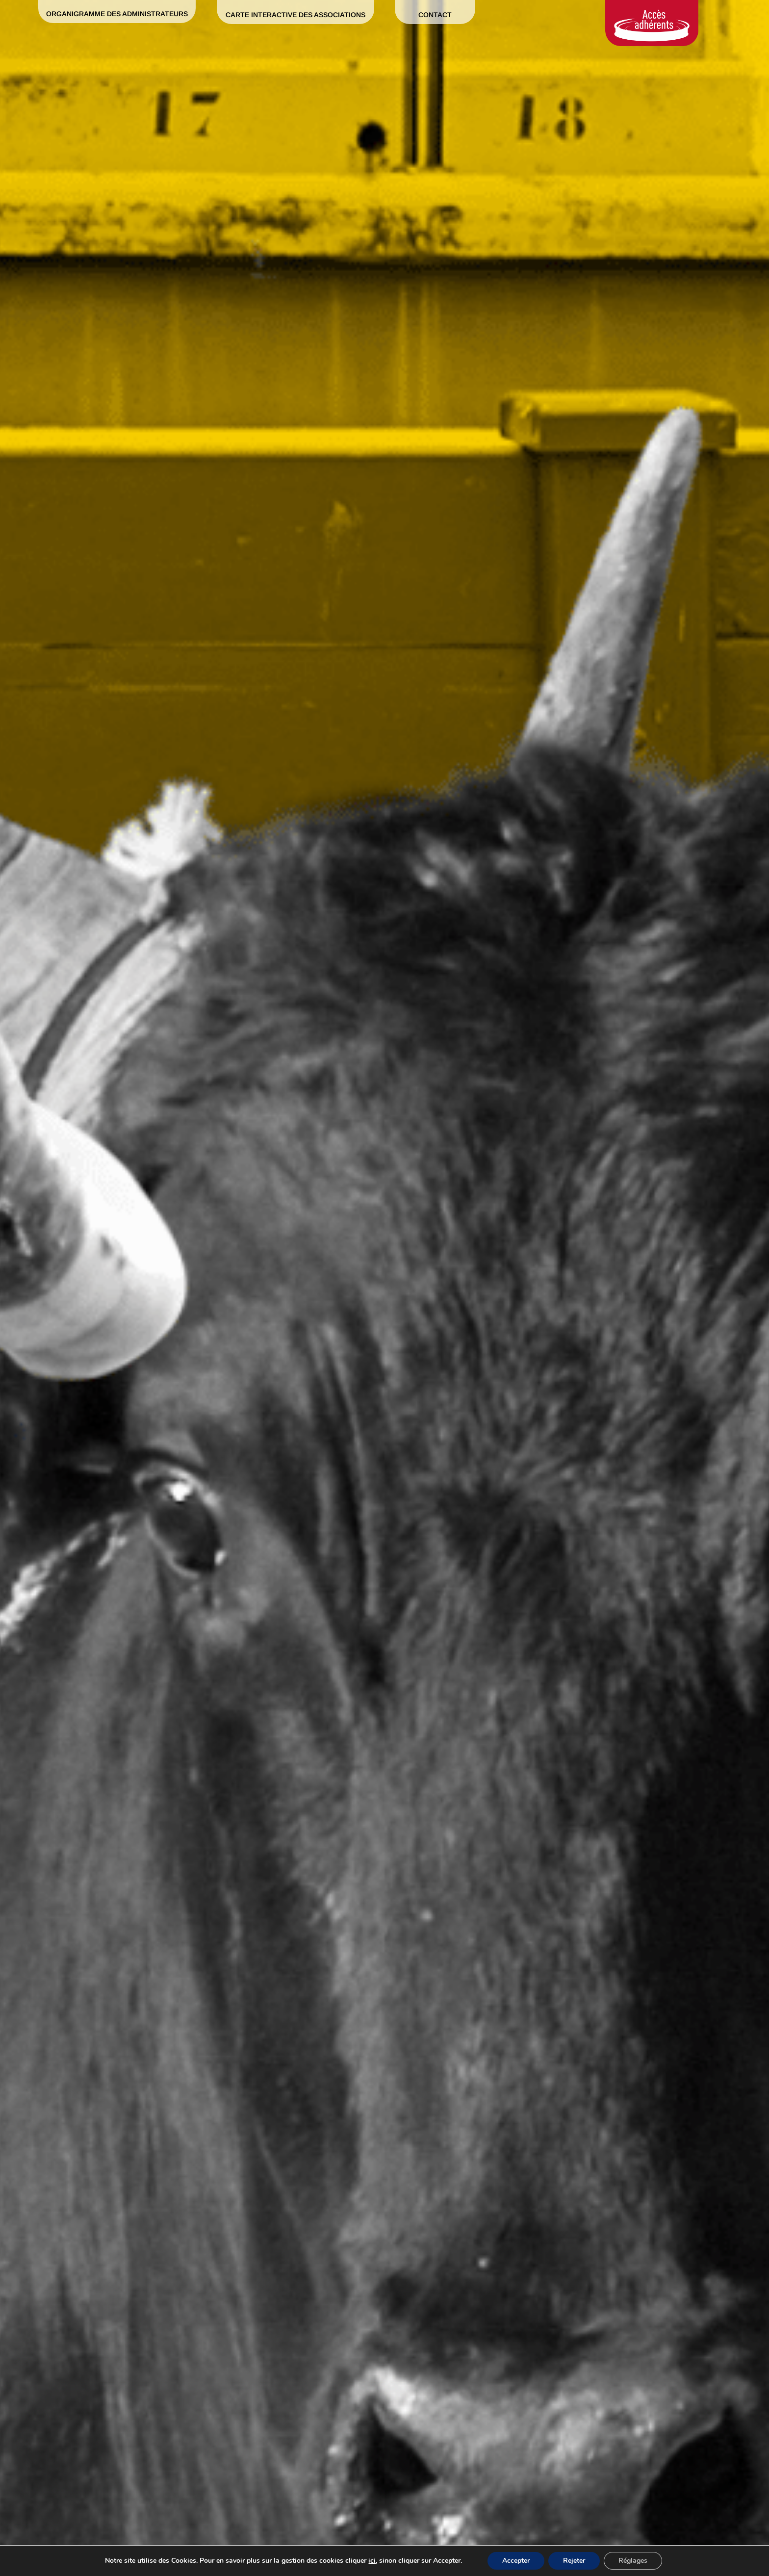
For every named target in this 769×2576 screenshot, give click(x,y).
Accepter (516, 2560)
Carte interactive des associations (295, 15)
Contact (435, 15)
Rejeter (574, 2560)
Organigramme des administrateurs (117, 14)
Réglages (632, 2560)
